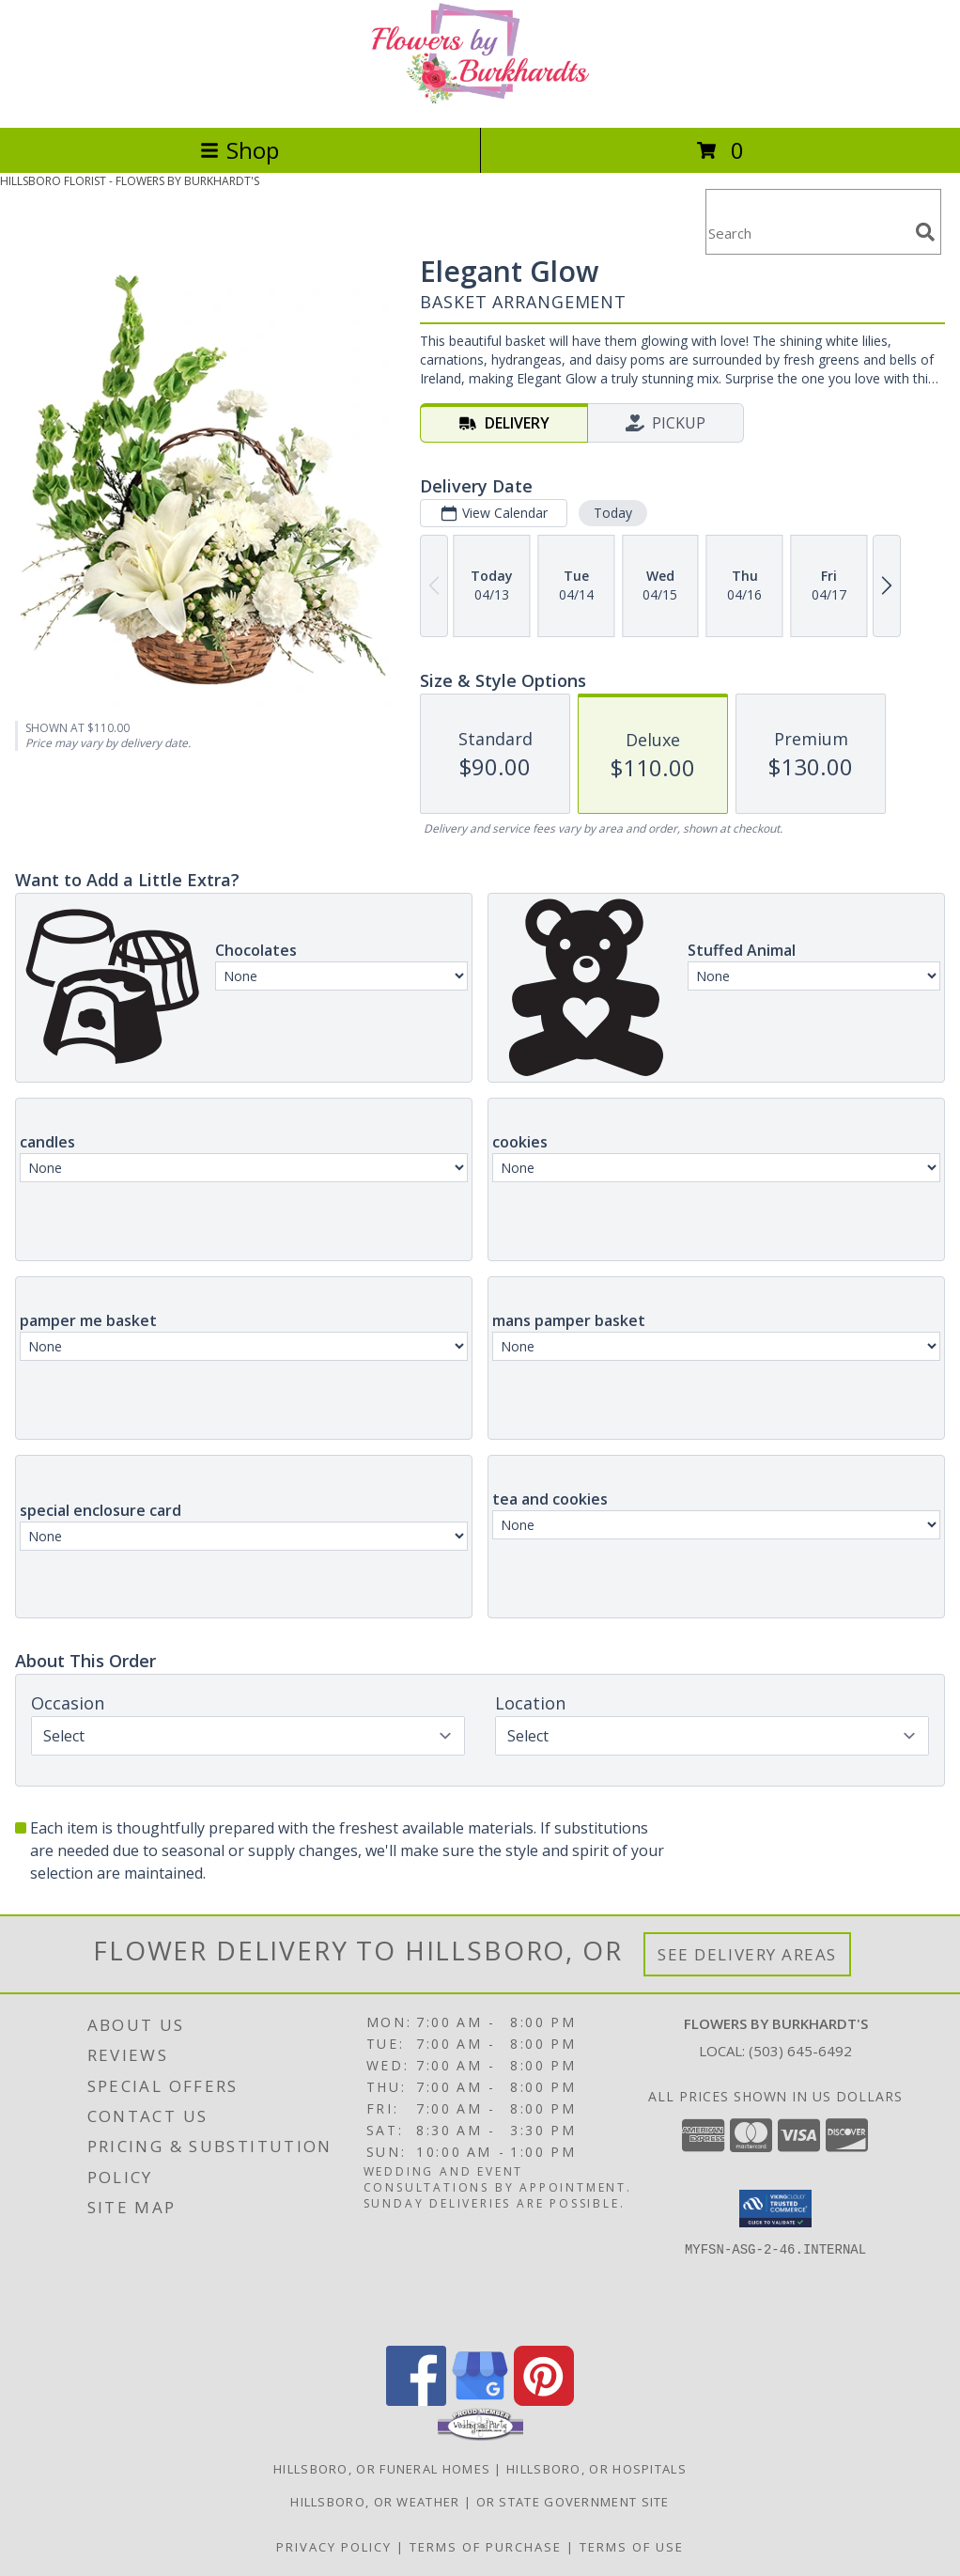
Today (613, 513)
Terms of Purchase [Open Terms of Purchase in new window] (486, 2546)
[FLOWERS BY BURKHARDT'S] (480, 100)
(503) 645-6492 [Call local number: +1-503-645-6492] (800, 2050)
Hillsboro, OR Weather (374, 2501)
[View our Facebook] (416, 2401)
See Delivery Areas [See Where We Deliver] (747, 1954)
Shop (239, 149)
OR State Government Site (573, 2501)
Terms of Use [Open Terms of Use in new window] (632, 2546)
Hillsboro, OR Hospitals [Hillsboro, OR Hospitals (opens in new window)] (596, 2468)
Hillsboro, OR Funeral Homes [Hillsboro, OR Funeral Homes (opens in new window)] (381, 2468)
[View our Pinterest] (544, 2401)
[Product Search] (806, 233)
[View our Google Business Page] (480, 2401)
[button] (775, 2208)
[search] (925, 232)
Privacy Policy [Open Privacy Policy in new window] (334, 2546)
